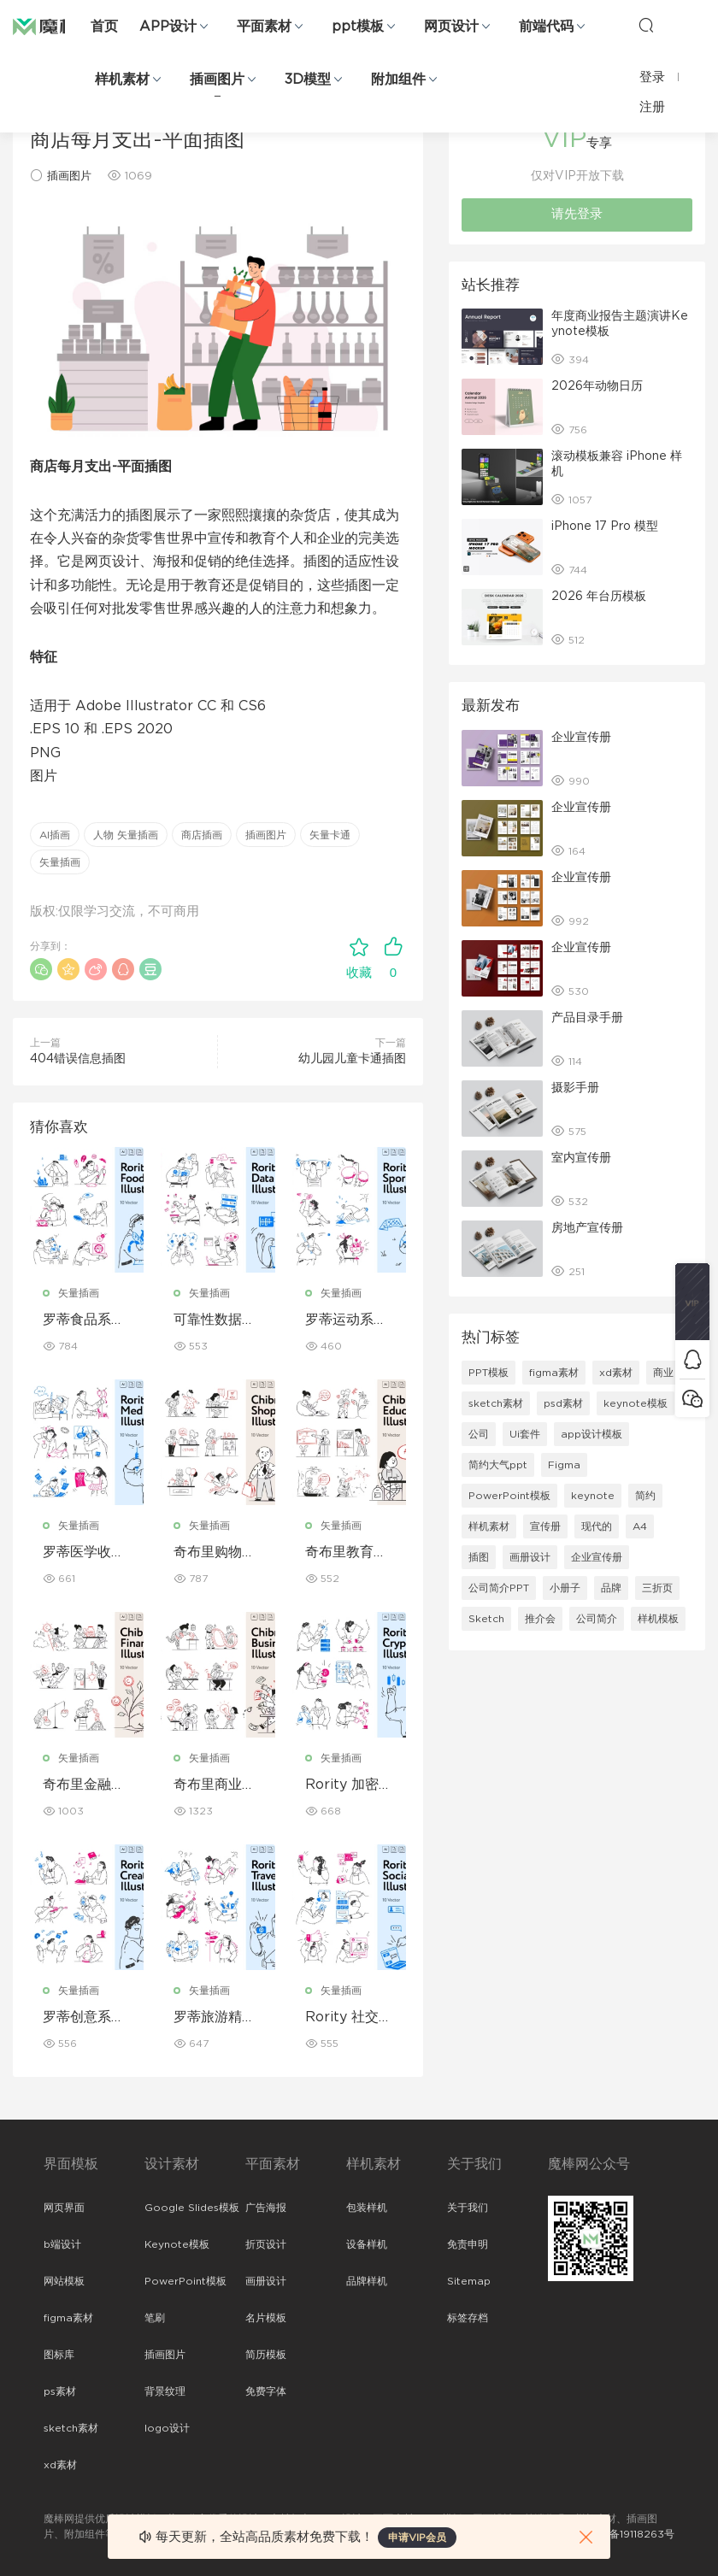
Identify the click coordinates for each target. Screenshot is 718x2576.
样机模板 (658, 1619)
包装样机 (366, 2208)
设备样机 (366, 2244)
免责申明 (467, 2244)
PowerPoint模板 (509, 1496)
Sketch (486, 1619)
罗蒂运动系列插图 (346, 1320)
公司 (478, 1434)
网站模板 (64, 2281)
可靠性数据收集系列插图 (215, 1320)
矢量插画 (59, 862)
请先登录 (577, 214)
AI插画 (54, 835)
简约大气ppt (497, 1465)
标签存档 (467, 2318)
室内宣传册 (581, 1158)
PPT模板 (488, 1372)
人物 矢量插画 (125, 835)
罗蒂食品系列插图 (84, 1320)
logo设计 (167, 2428)
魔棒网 (55, 25)
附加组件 (398, 79)
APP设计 (168, 26)
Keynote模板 (176, 2244)
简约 (645, 1496)
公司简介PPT (498, 1588)
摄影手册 (575, 1088)
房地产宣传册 (587, 1228)
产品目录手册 (587, 1018)
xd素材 (616, 1372)
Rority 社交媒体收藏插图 (348, 2018)
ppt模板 (358, 26)
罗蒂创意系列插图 (84, 2018)
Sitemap (469, 2281)
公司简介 (596, 1619)
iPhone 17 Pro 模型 (604, 526)
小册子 (565, 1588)
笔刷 (154, 2318)
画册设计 (529, 1557)
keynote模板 (635, 1403)
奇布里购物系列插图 (215, 1553)
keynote (593, 1496)
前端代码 (546, 26)
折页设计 (265, 2244)
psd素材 (563, 1403)
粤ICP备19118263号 (628, 2534)
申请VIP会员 (417, 2537)
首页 (104, 26)
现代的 (596, 1526)
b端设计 (62, 2244)
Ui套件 (524, 1434)
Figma (564, 1465)
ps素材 (60, 2391)
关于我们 (467, 2208)
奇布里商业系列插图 (215, 1785)
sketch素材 (495, 1403)
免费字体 (265, 2391)
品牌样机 (366, 2281)
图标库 (59, 2355)
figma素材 (554, 1372)
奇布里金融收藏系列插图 (84, 1785)
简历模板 (265, 2355)
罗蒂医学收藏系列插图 (84, 1553)
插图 (478, 1557)
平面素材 (264, 26)
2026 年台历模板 (598, 597)
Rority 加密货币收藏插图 (348, 1785)
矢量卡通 (329, 835)
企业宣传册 (581, 738)
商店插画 (201, 835)
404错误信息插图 (78, 1059)
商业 (663, 1372)
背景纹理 (164, 2391)
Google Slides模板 (191, 2208)
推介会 (540, 1619)
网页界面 (64, 2208)
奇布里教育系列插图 (346, 1553)
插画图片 (217, 79)
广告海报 (265, 2208)
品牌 (611, 1588)
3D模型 (308, 79)
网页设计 (451, 26)
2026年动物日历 (597, 386)
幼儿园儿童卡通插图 (352, 1059)
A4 (640, 1526)
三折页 (657, 1588)
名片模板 (265, 2318)
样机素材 (122, 79)
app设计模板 (591, 1434)
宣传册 (545, 1526)
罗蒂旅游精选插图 (215, 2018)
